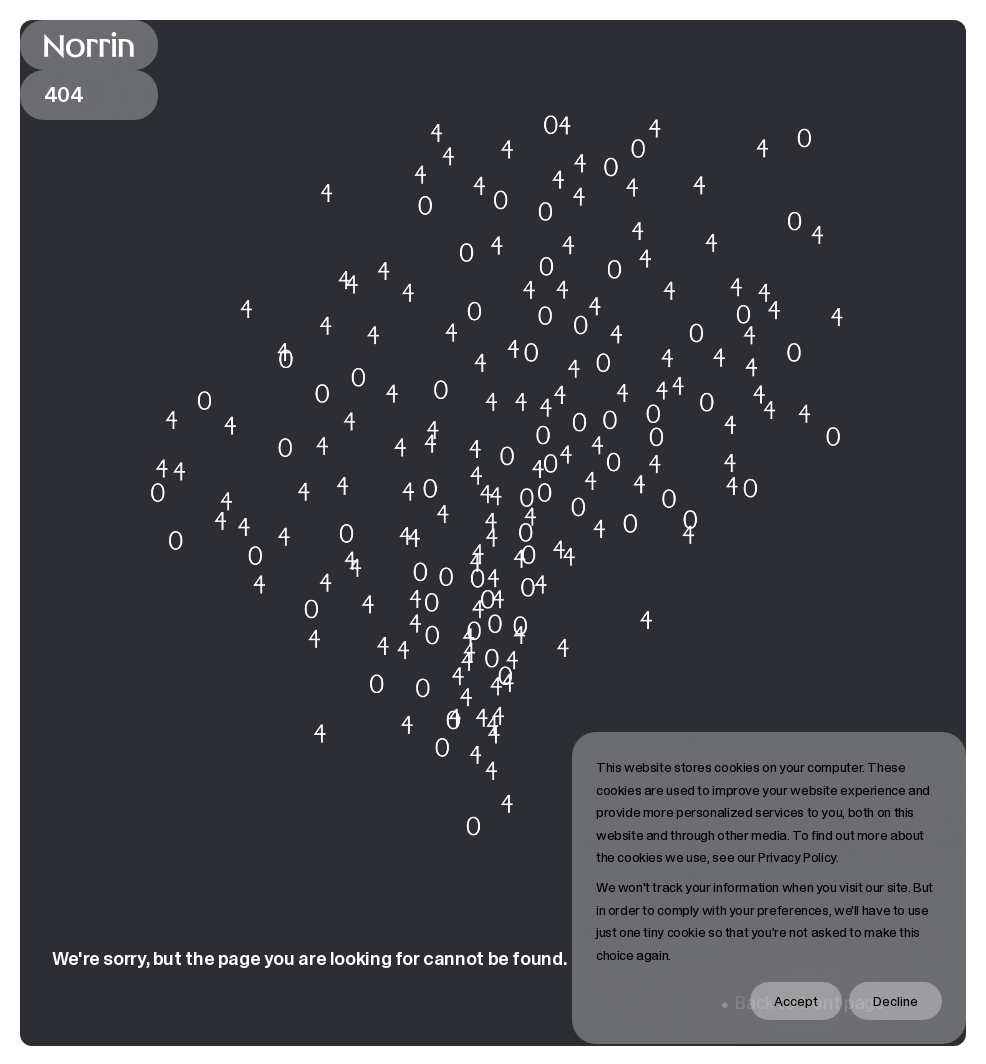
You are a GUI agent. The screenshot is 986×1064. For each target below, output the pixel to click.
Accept (796, 1001)
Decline (895, 1001)
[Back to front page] (89, 45)
